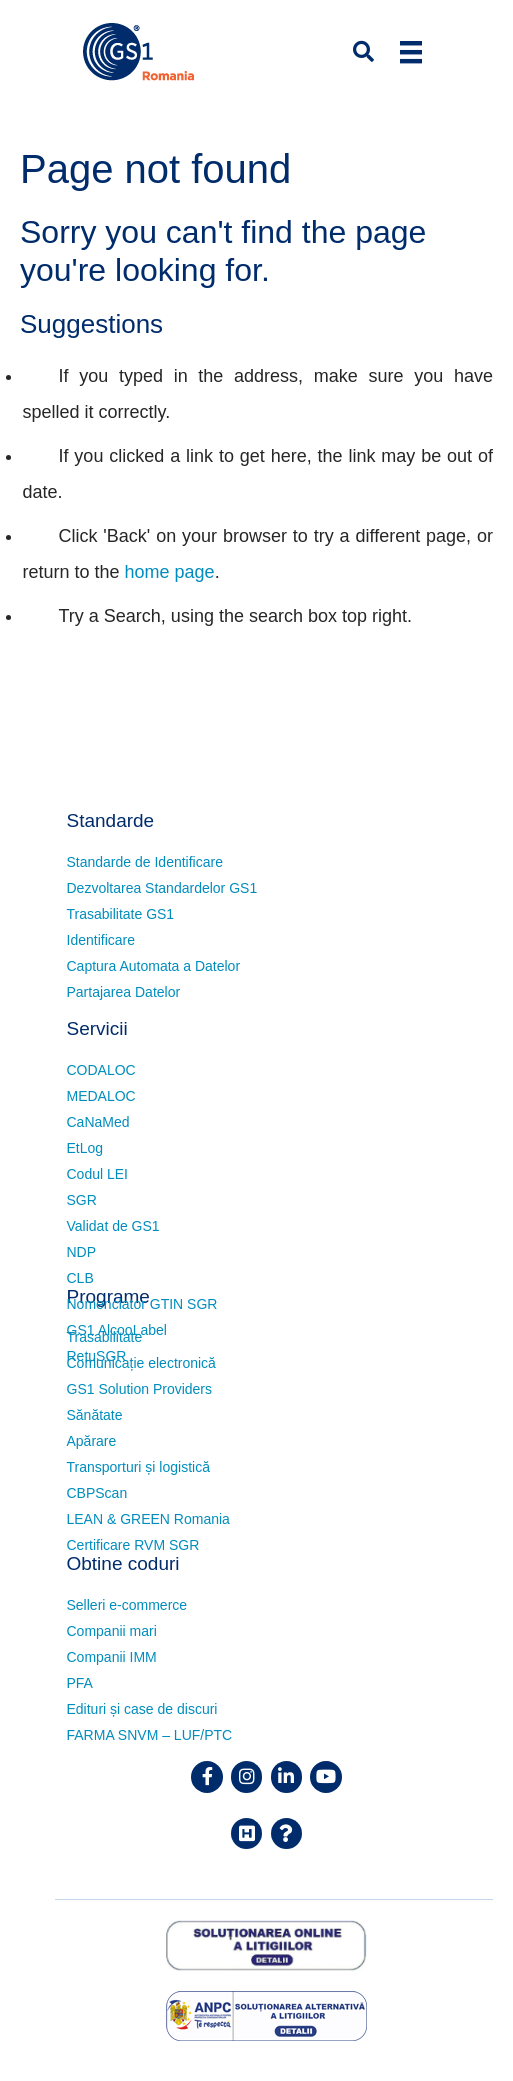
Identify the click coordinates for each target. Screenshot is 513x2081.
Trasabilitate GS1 (121, 914)
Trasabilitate (105, 1337)
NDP (82, 1252)
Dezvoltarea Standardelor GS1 (162, 888)
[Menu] (411, 52)
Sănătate (95, 1415)
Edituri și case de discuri (142, 1709)
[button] (351, 52)
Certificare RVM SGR (133, 1545)
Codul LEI (97, 1174)
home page (170, 572)
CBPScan (97, 1493)
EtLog (85, 1148)
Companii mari (112, 1631)
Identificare (101, 940)
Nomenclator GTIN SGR (142, 1304)
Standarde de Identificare (145, 862)
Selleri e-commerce (127, 1605)
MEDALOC (101, 1096)
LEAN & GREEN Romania (148, 1519)
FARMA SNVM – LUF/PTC (150, 1735)
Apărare (92, 1441)
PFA (80, 1683)
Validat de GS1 (113, 1226)
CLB (80, 1278)
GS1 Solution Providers (140, 1389)
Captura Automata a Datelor (154, 966)
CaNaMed (98, 1122)
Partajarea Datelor (124, 992)
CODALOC (101, 1070)
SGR (82, 1200)
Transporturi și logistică (138, 1467)
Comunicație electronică (141, 1363)
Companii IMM (112, 1657)
